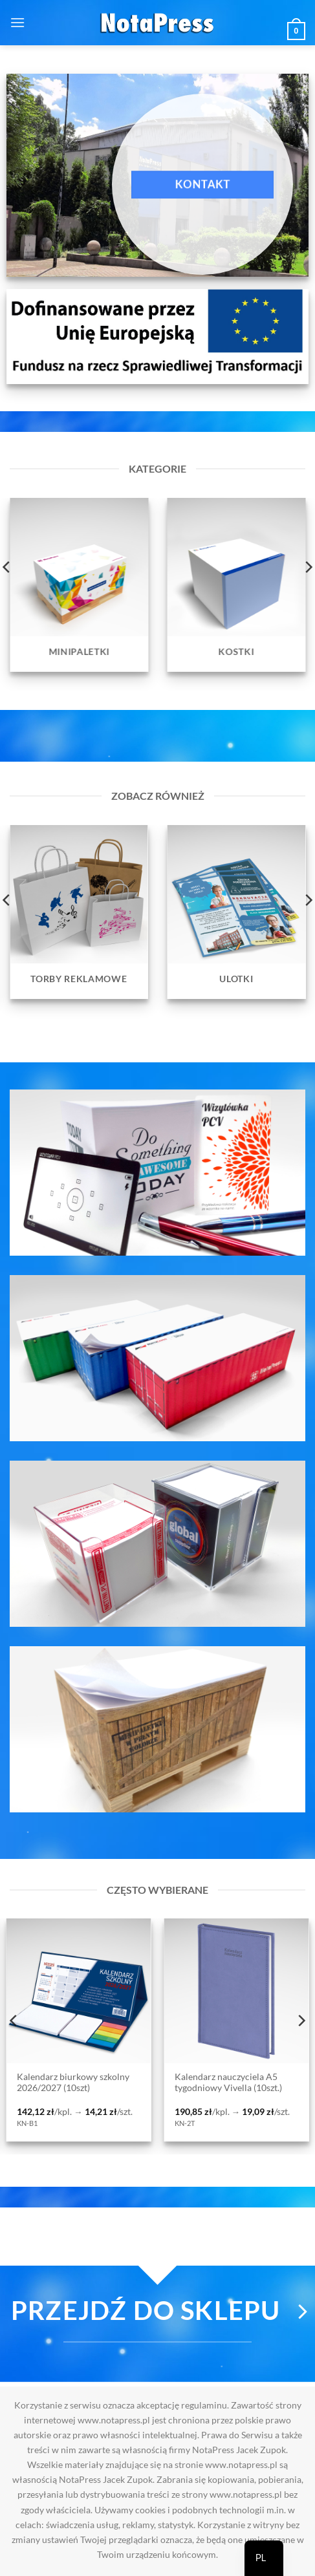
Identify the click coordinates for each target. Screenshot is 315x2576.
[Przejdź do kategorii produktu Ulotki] (237, 912)
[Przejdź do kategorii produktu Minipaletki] (79, 585)
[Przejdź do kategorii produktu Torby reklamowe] (79, 912)
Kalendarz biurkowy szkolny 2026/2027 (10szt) (73, 2083)
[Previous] (14, 2020)
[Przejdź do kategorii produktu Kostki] (237, 585)
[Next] (301, 2020)
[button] (17, 22)
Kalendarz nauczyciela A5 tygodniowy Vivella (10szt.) (228, 2083)
